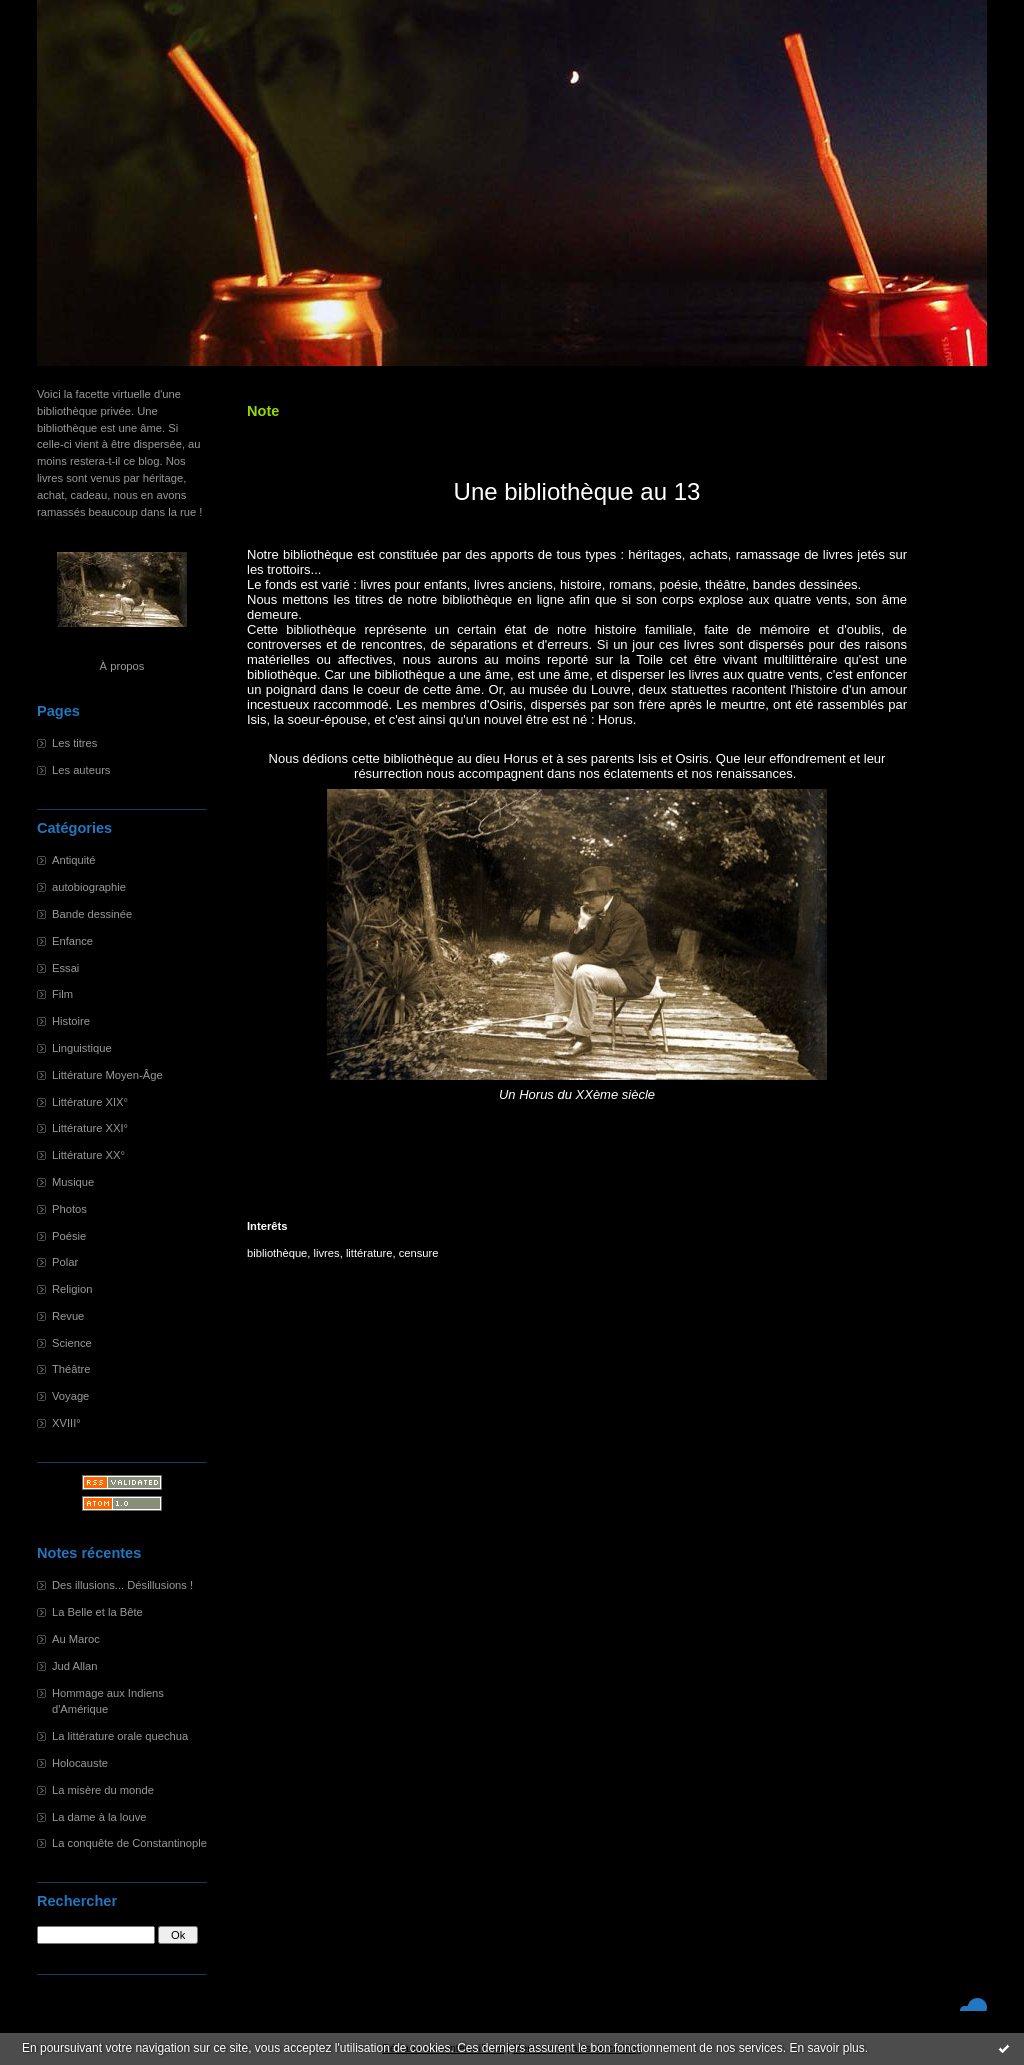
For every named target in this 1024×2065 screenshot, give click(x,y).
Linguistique (82, 1048)
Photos (69, 1209)
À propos (122, 666)
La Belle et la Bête (97, 1612)
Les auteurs (81, 770)
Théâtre (71, 1369)
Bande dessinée (92, 914)
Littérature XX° (88, 1155)
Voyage (70, 1396)
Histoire (71, 1021)
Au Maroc (76, 1639)
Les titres (74, 743)
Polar (65, 1262)
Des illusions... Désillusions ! (122, 1585)
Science (72, 1343)
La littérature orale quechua (120, 1736)
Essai (65, 968)
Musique (73, 1182)
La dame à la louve (99, 1817)
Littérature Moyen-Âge (107, 1075)
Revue (68, 1316)
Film (62, 994)
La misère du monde (103, 1790)
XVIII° (66, 1423)
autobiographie (89, 887)
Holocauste (80, 1763)
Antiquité (74, 860)
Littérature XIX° (90, 1102)
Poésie (69, 1236)
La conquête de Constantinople (129, 1843)
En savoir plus (826, 2048)
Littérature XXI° (90, 1128)
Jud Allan (74, 1666)
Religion (72, 1289)
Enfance (72, 941)
